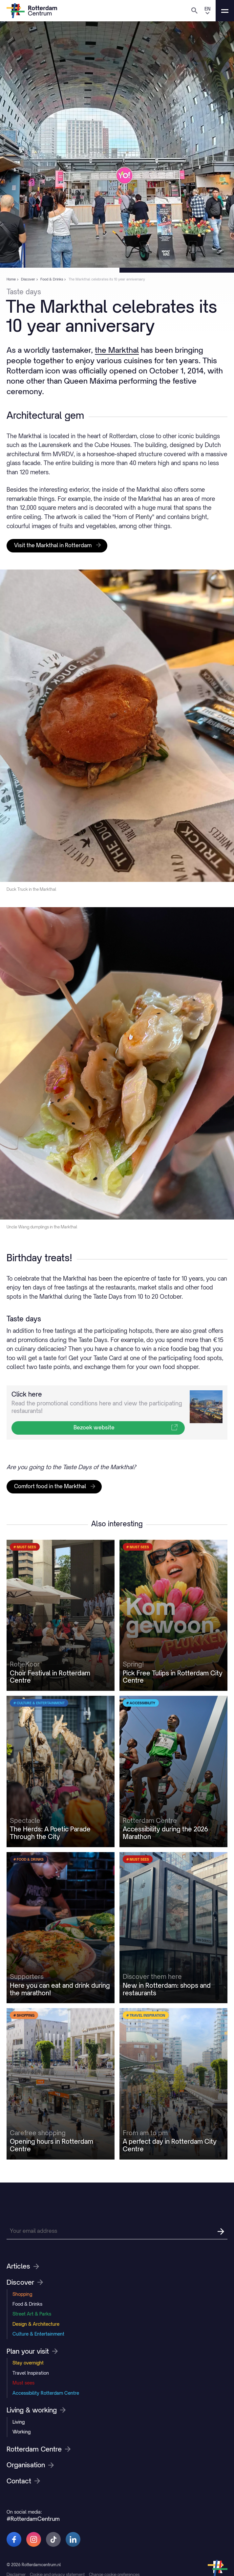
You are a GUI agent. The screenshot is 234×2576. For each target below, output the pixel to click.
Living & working (36, 2473)
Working (21, 2495)
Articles (23, 2330)
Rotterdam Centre (39, 2513)
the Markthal (129, 352)
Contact (23, 2544)
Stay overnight (28, 2426)
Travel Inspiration (30, 2436)
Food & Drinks (27, 2367)
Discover (25, 2346)
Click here (26, 1453)
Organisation (30, 2529)
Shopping (22, 2357)
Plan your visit (32, 2415)
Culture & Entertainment (38, 2397)
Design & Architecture (35, 2387)
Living (18, 2485)
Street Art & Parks (31, 2377)
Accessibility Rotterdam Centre (45, 2456)
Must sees (23, 2446)
